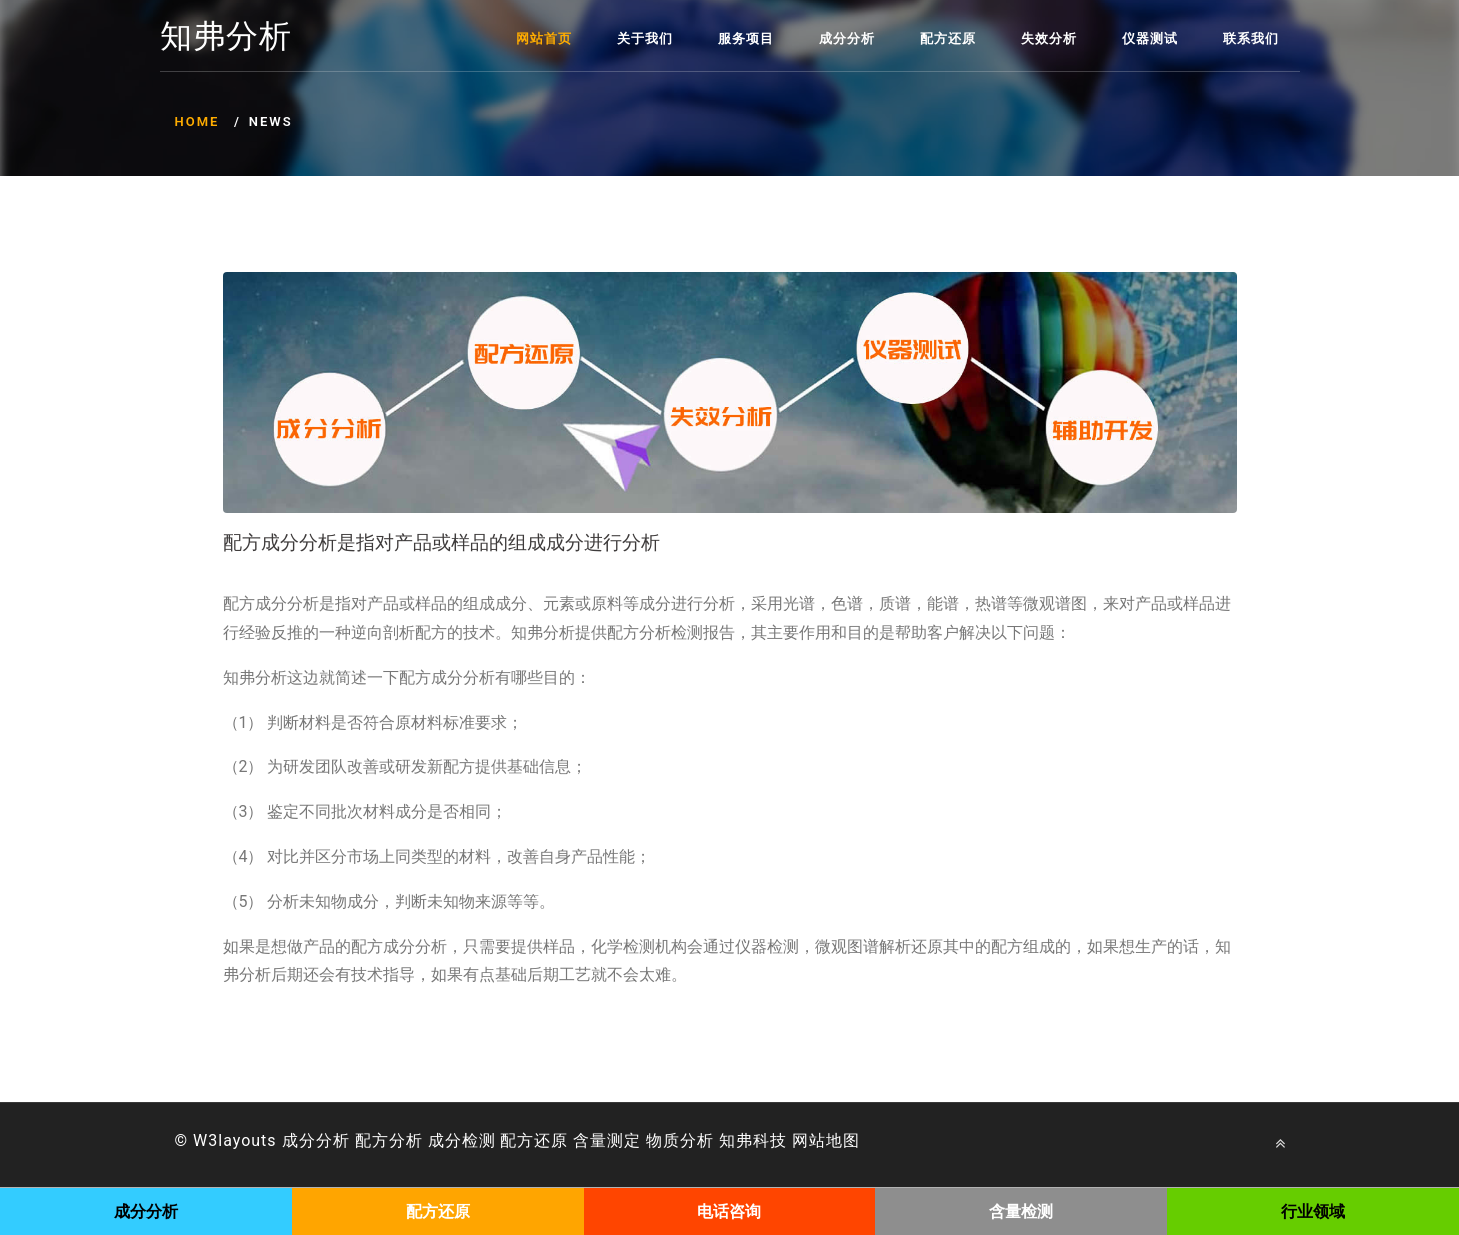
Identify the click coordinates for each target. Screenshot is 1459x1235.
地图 (843, 1140)
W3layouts (235, 1140)
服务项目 (746, 38)
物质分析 (680, 1140)
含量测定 (607, 1140)
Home (197, 121)
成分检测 (462, 1140)
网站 (809, 1140)
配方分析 (389, 1140)
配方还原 (948, 38)
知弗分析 (226, 37)
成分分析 (847, 38)
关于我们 (645, 38)
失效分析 (1049, 38)
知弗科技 (753, 1140)
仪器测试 (1150, 38)
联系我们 (1251, 38)
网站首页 (544, 38)
